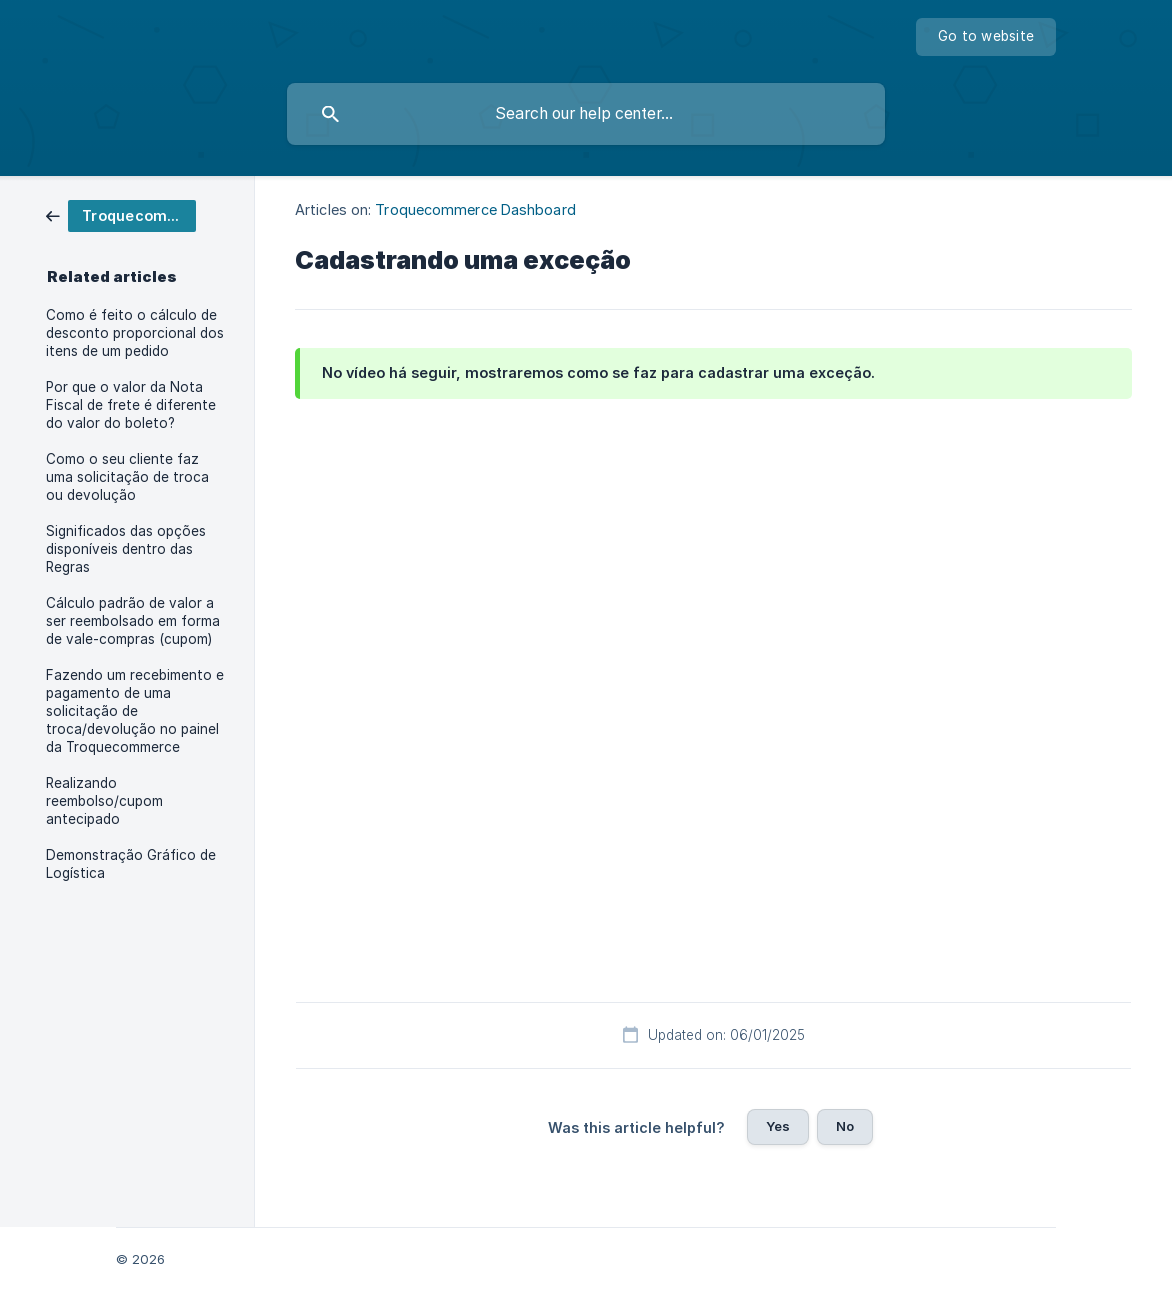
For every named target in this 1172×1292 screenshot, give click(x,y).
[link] (121, 214)
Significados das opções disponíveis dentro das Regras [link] (126, 549)
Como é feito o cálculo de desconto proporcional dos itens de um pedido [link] (135, 333)
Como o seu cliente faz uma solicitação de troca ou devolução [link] (127, 477)
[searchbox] (586, 114)
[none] (986, 37)
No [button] (845, 1126)
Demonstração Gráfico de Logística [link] (131, 864)
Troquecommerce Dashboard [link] (475, 209)
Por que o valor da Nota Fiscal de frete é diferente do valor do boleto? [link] (131, 405)
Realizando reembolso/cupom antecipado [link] (104, 801)
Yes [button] (778, 1126)
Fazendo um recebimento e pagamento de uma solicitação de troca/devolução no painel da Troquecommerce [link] (135, 711)
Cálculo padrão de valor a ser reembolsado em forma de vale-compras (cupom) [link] (133, 621)
